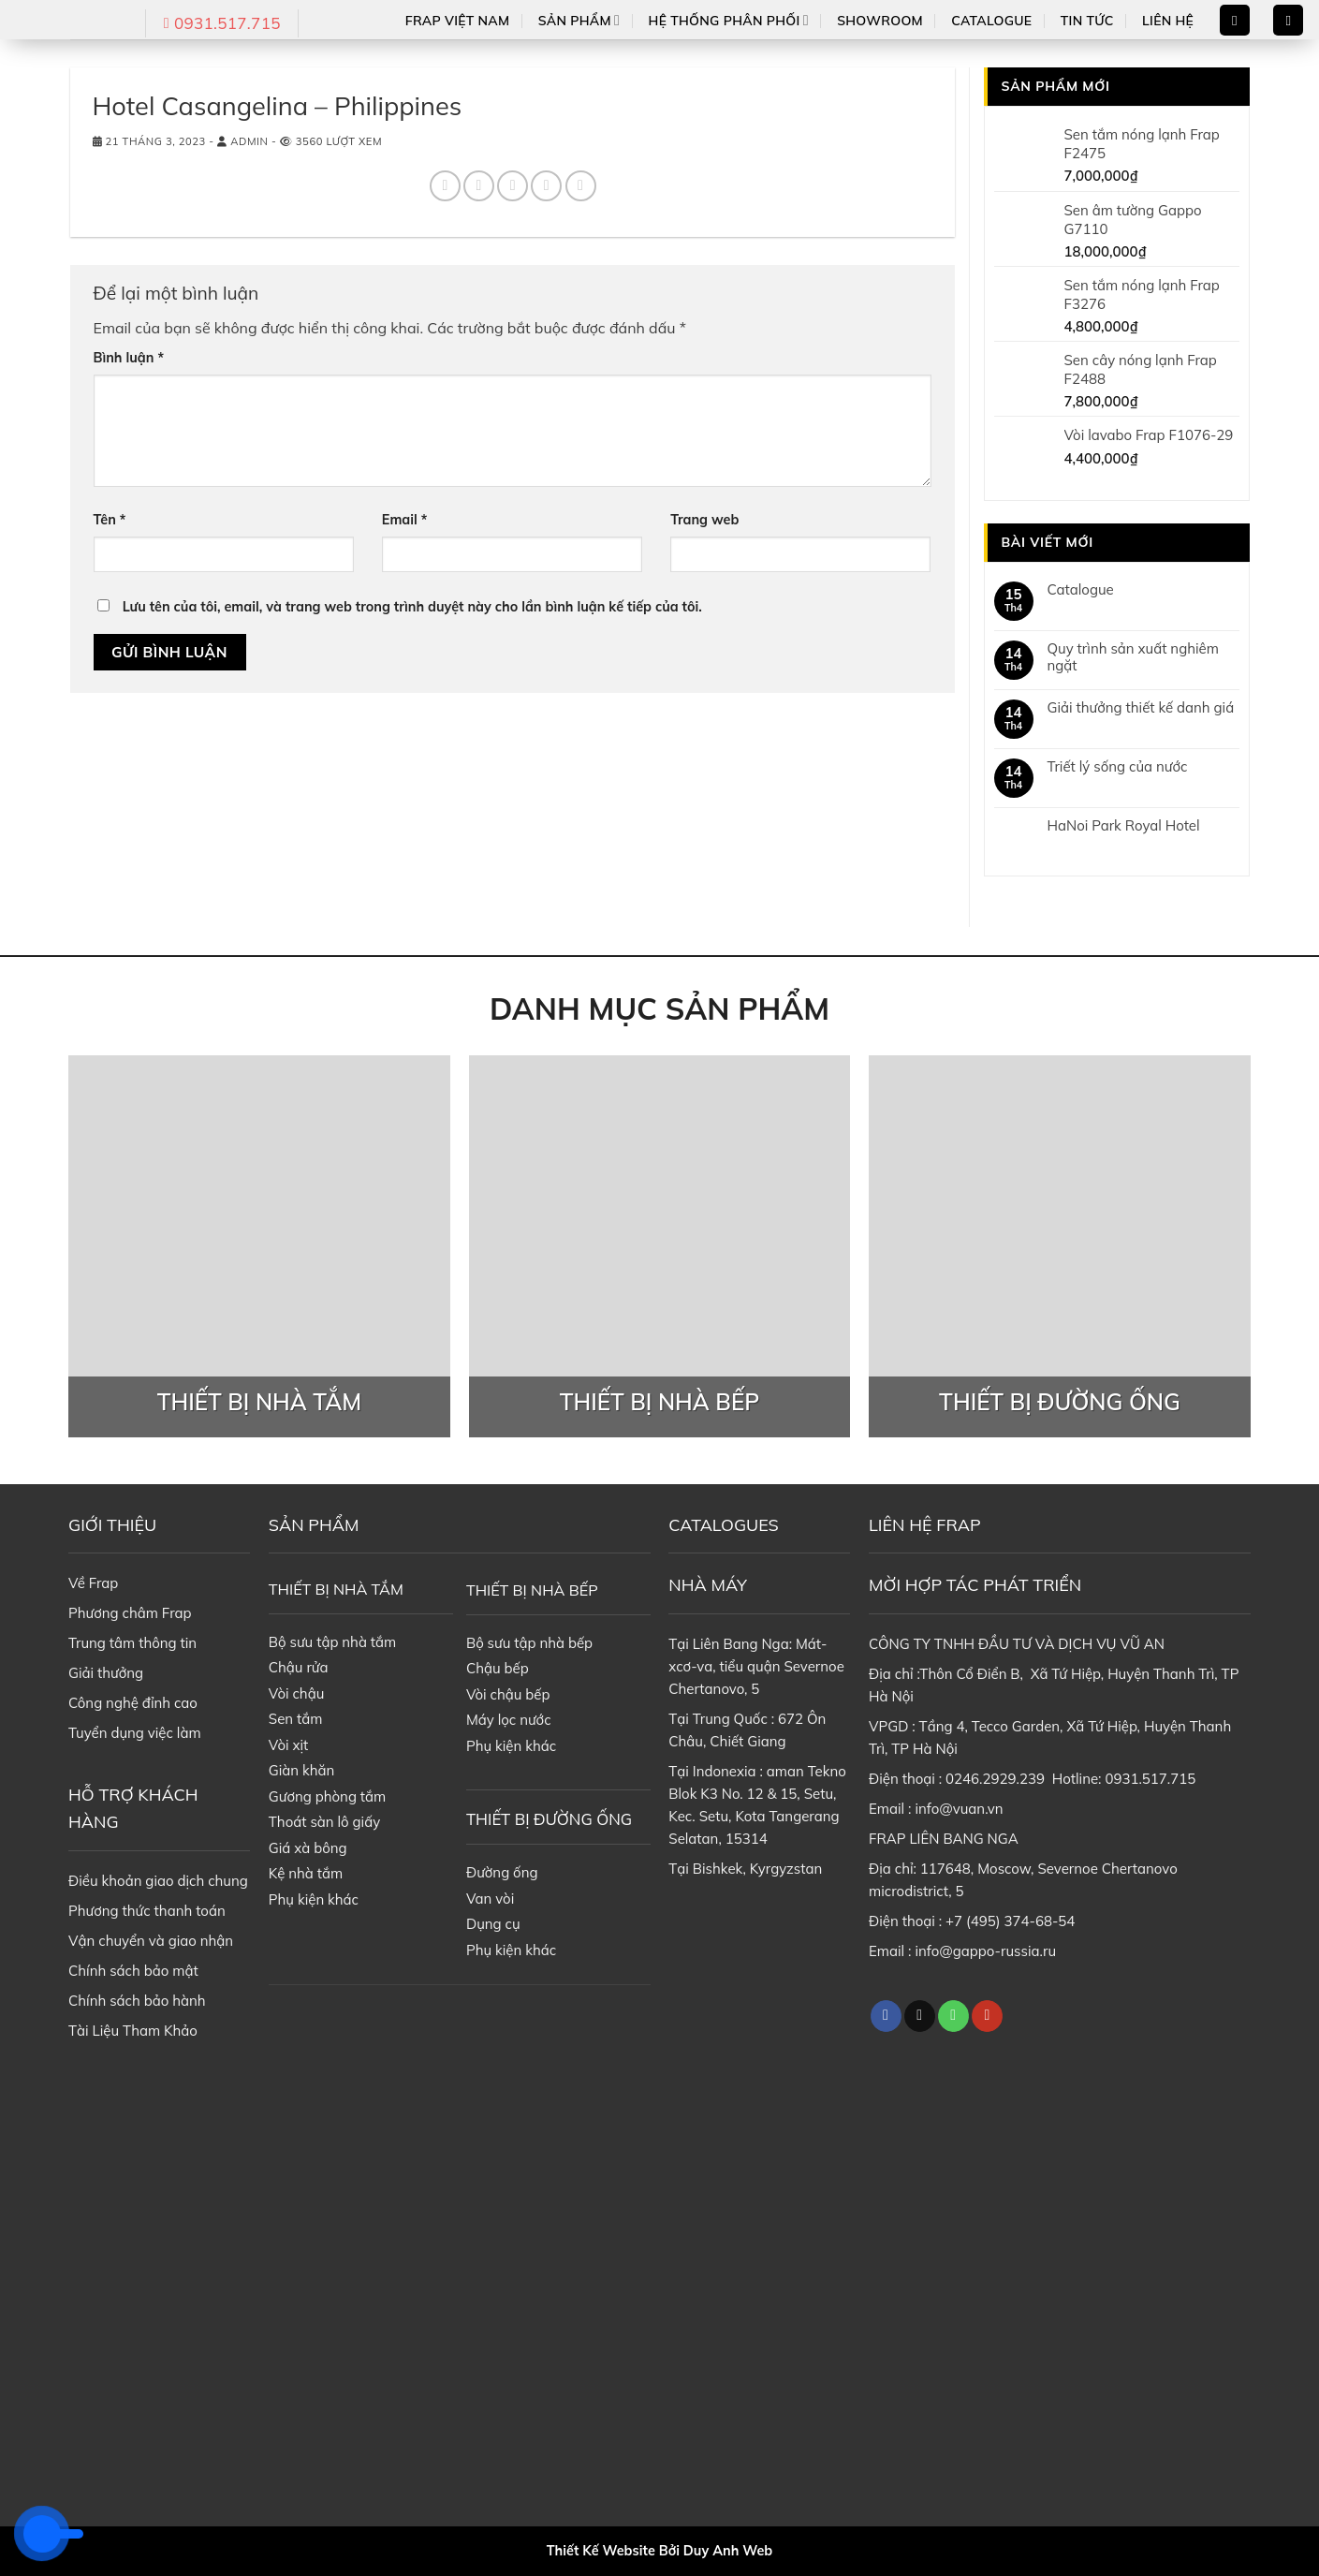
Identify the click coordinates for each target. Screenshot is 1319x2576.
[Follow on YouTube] (987, 2016)
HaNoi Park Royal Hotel (1124, 825)
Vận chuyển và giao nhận (150, 1941)
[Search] (1235, 20)
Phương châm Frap (129, 1613)
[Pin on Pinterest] (546, 185)
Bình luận (129, 357)
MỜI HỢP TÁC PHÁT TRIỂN (975, 1585)
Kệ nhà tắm (306, 1873)
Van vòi (490, 1898)
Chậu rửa (299, 1667)
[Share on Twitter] (478, 185)
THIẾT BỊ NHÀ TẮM (336, 1589)
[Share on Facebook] (445, 185)
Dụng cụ (493, 1924)
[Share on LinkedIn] (580, 185)
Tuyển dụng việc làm (134, 1733)
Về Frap (93, 1583)
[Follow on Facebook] (886, 2016)
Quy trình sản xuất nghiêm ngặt (1133, 657)
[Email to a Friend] (512, 185)
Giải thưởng (105, 1673)
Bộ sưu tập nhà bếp (529, 1643)
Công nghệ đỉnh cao (133, 1703)
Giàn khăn (302, 1770)
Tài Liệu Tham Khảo (133, 2030)
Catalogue (991, 20)
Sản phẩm (579, 20)
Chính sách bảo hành (137, 2000)
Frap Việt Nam (457, 20)
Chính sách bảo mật (133, 1971)
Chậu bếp (497, 1668)
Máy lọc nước (508, 1720)
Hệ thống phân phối (729, 20)
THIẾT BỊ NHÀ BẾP (532, 1590)
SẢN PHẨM (314, 1525)
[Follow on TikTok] (919, 2016)
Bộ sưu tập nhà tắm (332, 1642)
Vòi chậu (297, 1693)
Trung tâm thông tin (132, 1643)
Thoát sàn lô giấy (324, 1822)
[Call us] (953, 2016)
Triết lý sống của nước (1118, 766)
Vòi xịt (288, 1745)
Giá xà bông (308, 1848)
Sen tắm (296, 1719)
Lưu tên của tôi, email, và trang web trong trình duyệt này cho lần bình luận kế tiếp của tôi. (412, 606)
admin (249, 141)
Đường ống (502, 1872)
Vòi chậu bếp (508, 1694)
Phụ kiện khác (314, 1899)
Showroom (880, 20)
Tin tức (1087, 20)
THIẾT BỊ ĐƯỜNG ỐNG (549, 1819)
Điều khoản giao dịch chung (158, 1881)
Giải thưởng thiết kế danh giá (1141, 707)
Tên (110, 519)
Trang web (704, 519)
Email (404, 519)
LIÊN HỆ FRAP (925, 1525)
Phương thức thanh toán (147, 1911)
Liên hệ (1168, 20)
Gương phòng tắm (327, 1796)
